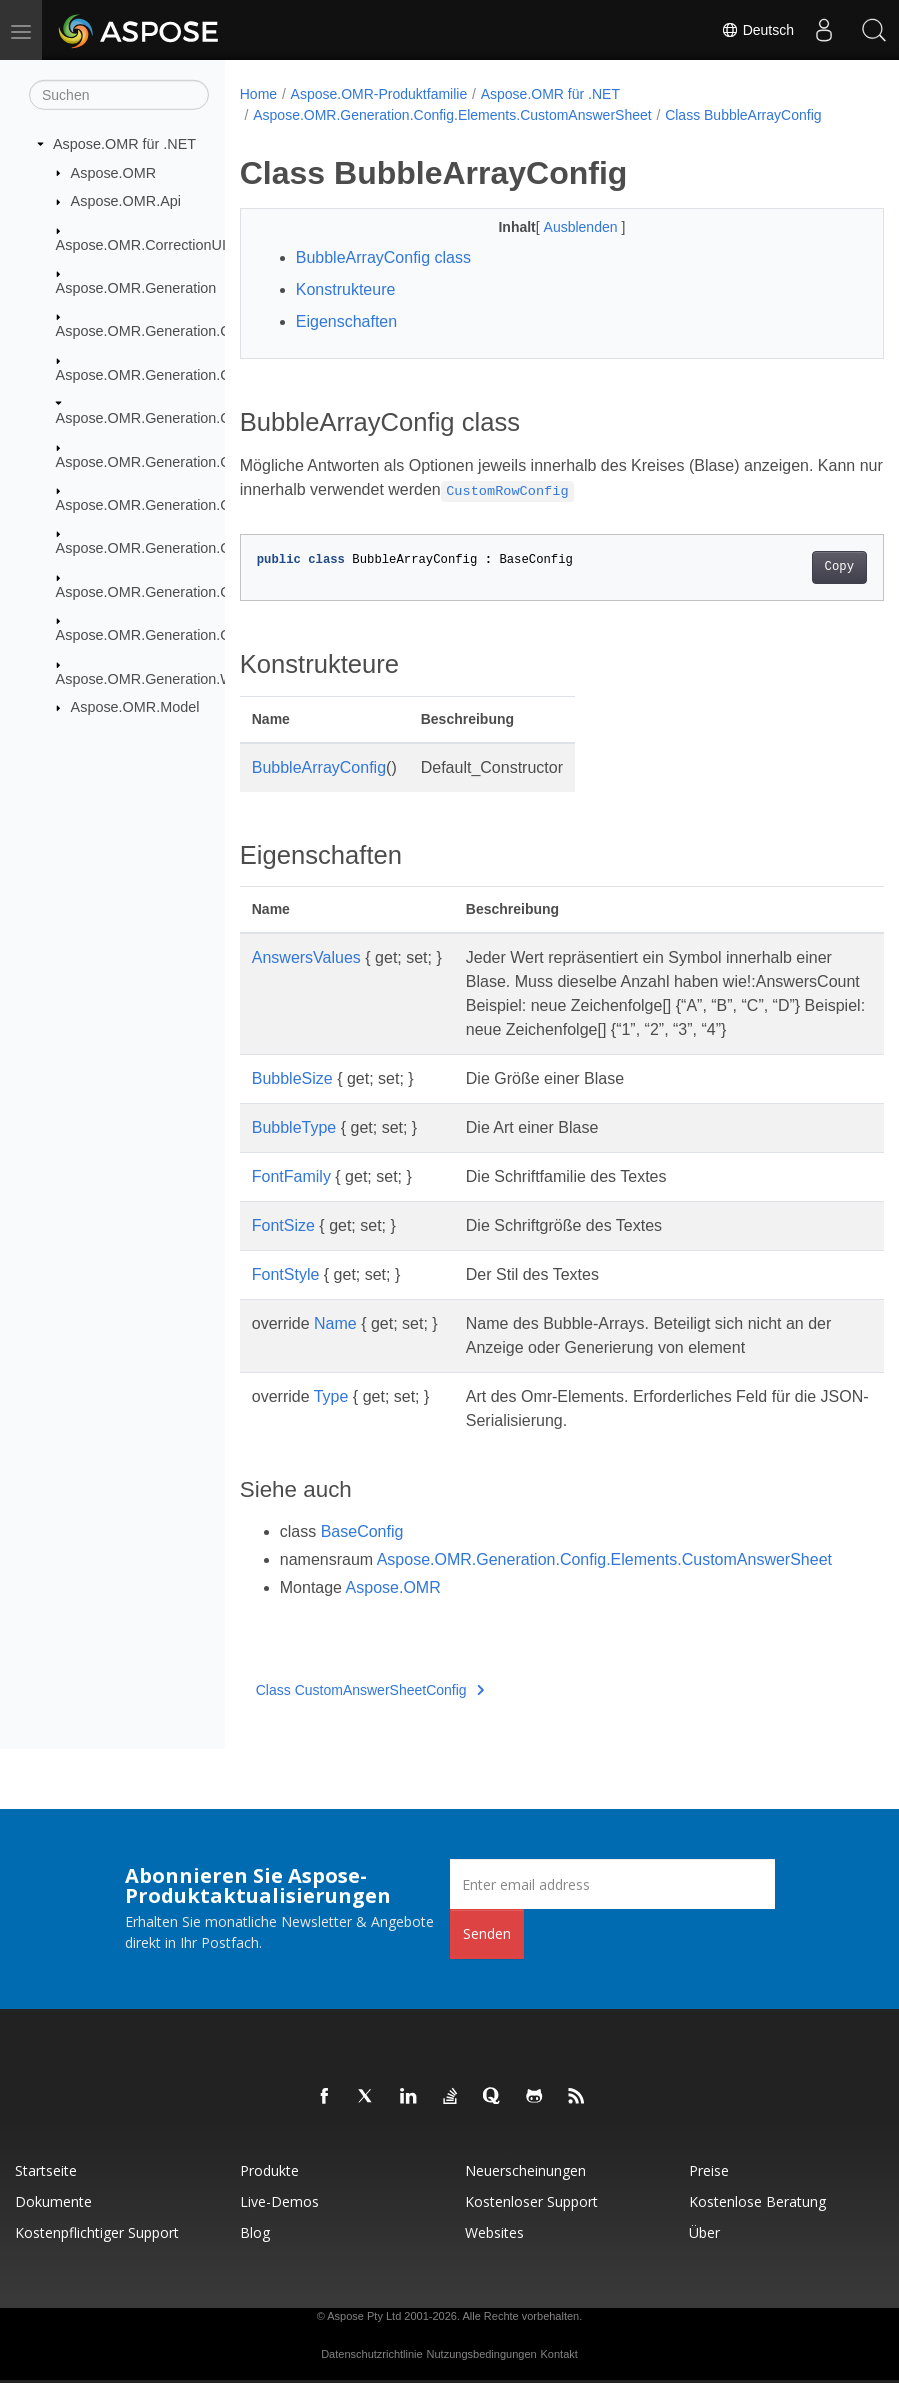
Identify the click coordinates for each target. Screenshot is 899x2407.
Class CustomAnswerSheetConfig (370, 1714)
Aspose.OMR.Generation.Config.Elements (191, 375)
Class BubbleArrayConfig (743, 115)
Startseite (46, 2194)
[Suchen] (119, 95)
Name (335, 1347)
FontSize (283, 1249)
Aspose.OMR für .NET (124, 144)
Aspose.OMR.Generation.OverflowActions (190, 635)
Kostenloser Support (531, 2225)
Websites (494, 2256)
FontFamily (291, 1200)
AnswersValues (306, 957)
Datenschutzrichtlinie (372, 2378)
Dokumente (53, 2225)
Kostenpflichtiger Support (97, 2256)
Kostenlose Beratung (757, 2225)
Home (258, 94)
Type (331, 1420)
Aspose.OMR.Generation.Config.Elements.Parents (218, 461)
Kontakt (559, 2378)
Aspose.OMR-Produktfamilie (379, 94)
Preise (709, 2194)
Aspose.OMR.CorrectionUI (141, 244)
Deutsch (757, 30)
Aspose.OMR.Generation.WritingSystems (188, 678)
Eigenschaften (346, 321)
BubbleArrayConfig (319, 767)
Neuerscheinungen (525, 2194)
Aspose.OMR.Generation (136, 288)
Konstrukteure (346, 289)
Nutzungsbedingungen (482, 2378)
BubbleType (294, 1151)
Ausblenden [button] (560, 227)
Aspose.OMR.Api (126, 201)
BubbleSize (292, 1102)
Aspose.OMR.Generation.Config (159, 331)
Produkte (269, 2194)
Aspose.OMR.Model (135, 707)
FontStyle (286, 1298)
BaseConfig (362, 1555)
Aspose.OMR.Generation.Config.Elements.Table (210, 548)
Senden (487, 1957)
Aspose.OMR (114, 172)
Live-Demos (279, 2225)
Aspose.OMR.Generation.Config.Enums (183, 592)
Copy (793, 567)
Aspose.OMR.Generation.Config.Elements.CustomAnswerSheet (452, 115)
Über (704, 2256)
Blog (255, 2256)
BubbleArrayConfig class (383, 257)
